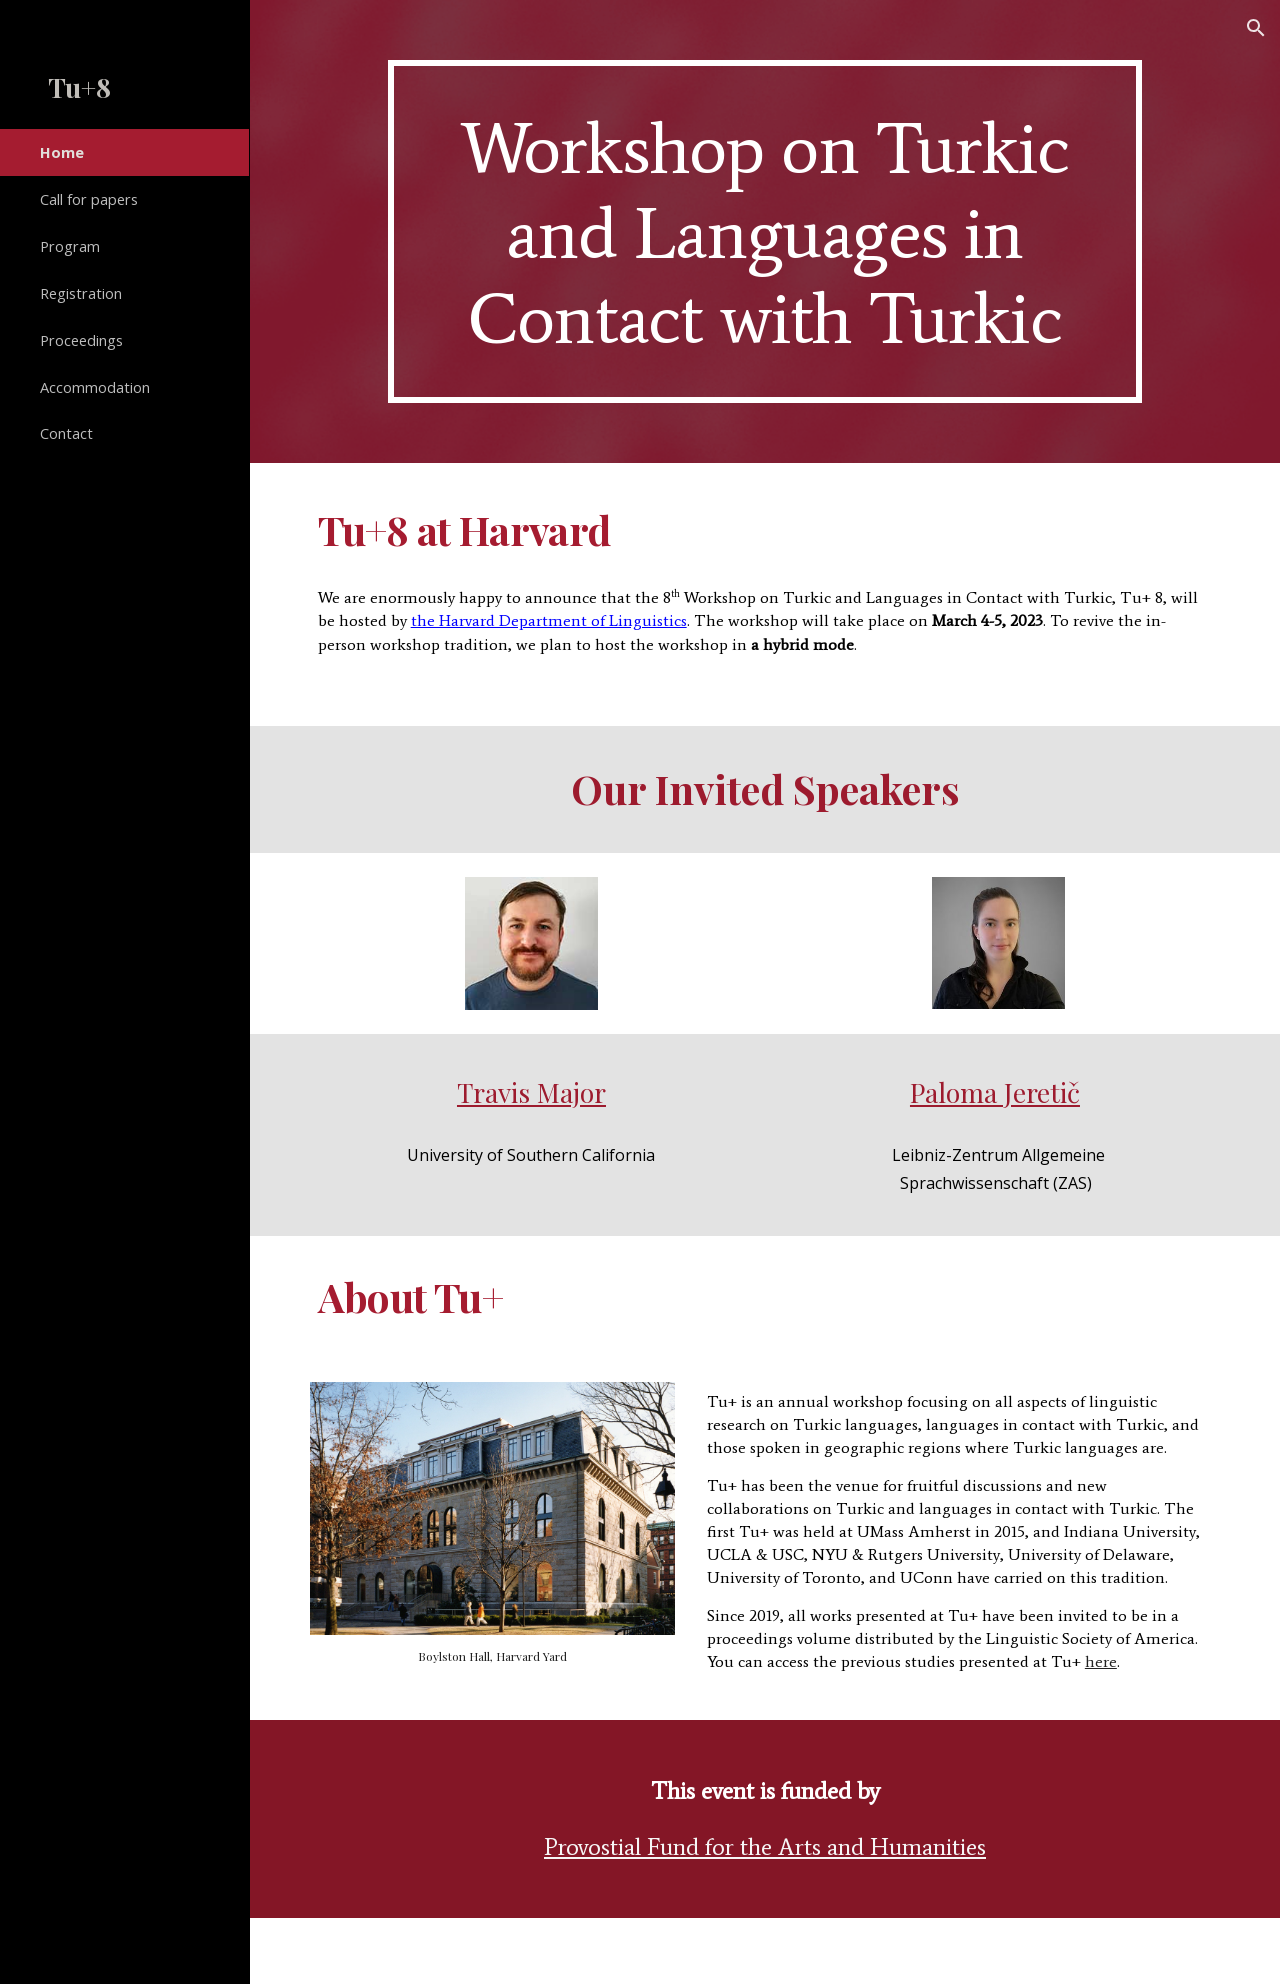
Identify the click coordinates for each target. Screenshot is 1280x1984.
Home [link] (62, 152)
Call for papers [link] (89, 199)
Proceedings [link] (81, 340)
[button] (1256, 28)
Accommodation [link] (95, 387)
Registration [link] (81, 293)
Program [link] (70, 246)
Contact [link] (66, 433)
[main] (765, 231)
